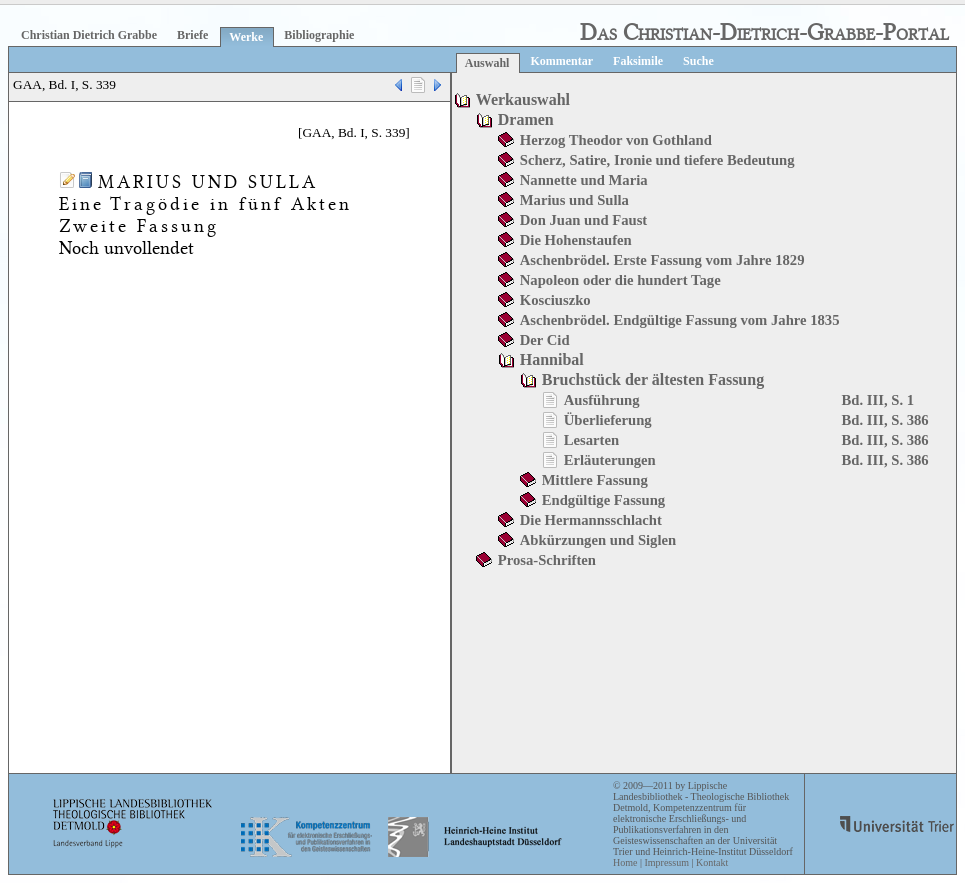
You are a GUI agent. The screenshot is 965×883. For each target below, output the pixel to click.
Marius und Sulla (574, 200)
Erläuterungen (610, 460)
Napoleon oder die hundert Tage (620, 280)
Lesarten (591, 440)
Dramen (526, 119)
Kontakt (712, 862)
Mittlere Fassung (595, 480)
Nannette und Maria (584, 180)
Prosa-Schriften (547, 560)
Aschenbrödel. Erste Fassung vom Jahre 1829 (662, 260)
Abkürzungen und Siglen (598, 540)
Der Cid (545, 340)
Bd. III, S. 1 (878, 400)
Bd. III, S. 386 (885, 420)
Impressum (666, 862)
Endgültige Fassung (603, 500)
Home (625, 862)
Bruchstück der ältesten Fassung (653, 379)
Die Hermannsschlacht (591, 520)
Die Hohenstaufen (576, 240)
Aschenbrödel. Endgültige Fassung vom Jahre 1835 (680, 320)
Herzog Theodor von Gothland (616, 140)
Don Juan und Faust (583, 220)
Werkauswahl (523, 99)
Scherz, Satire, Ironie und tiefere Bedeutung (657, 160)
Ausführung (602, 400)
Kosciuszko (555, 300)
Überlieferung (608, 420)
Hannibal (552, 359)
